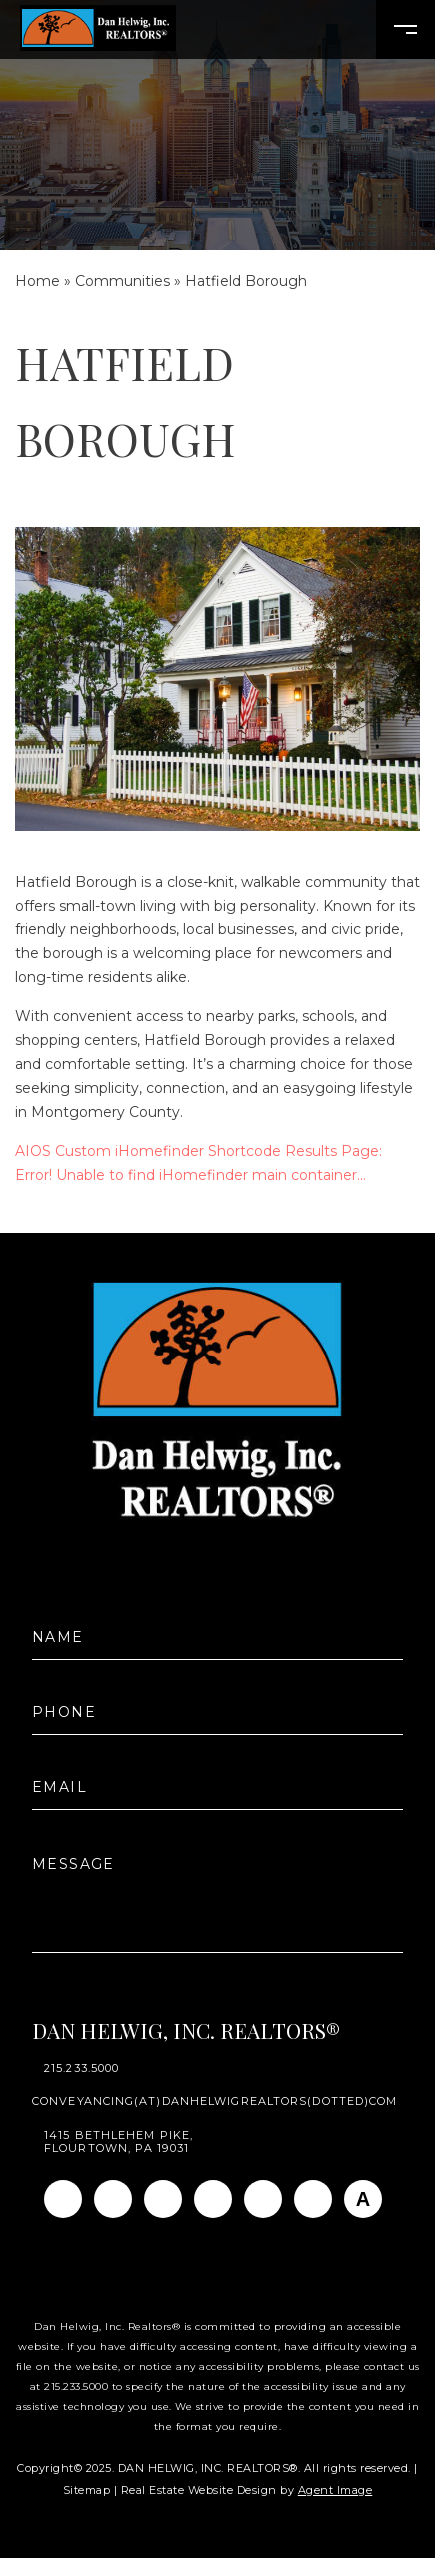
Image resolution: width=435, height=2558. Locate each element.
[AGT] (363, 2199)
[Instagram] (113, 2199)
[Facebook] (63, 2199)
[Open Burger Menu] (405, 29)
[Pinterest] (313, 2199)
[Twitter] (213, 2199)
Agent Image (335, 2490)
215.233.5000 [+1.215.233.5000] (81, 2068)
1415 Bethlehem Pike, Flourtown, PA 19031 (118, 2142)
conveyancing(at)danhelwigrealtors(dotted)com (214, 2101)
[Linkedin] (163, 2199)
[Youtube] (263, 2199)
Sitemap (87, 2490)
